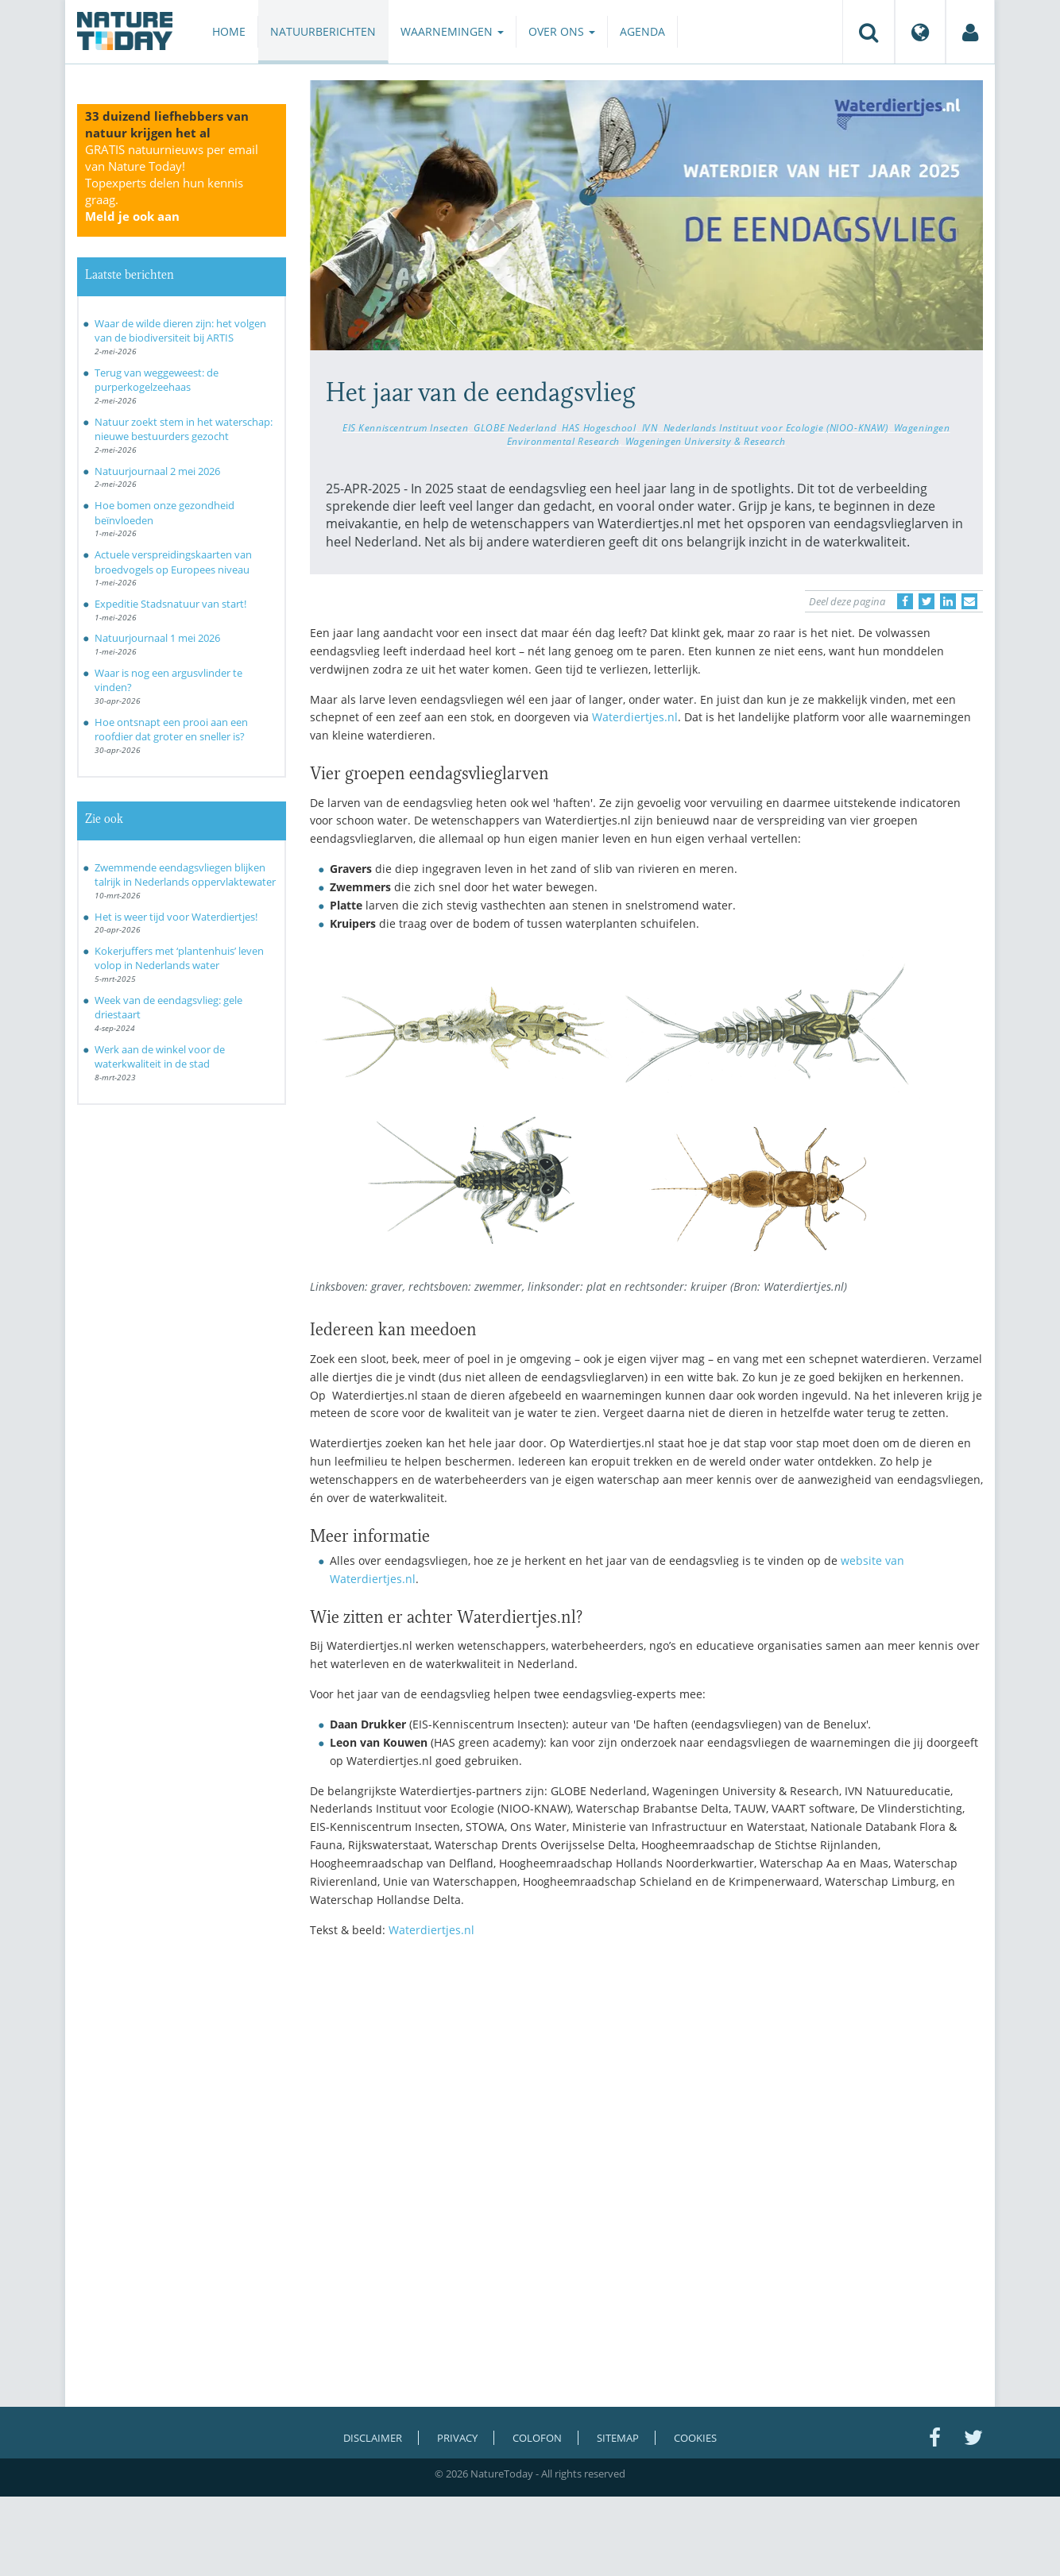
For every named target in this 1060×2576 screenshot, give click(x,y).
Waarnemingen (452, 31)
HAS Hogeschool (599, 427)
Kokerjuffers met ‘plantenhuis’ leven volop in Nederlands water (179, 958)
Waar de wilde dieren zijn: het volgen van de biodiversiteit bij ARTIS (180, 331)
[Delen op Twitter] (926, 601)
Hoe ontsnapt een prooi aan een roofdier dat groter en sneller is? (171, 729)
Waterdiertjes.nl (635, 716)
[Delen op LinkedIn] (948, 601)
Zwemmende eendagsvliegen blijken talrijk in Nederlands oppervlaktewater (185, 875)
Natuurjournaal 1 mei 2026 (157, 638)
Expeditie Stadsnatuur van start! (170, 604)
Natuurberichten (323, 31)
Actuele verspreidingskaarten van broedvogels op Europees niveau (173, 562)
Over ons (561, 31)
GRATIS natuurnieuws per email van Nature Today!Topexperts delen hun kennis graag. (171, 182)
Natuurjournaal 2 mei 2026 (157, 471)
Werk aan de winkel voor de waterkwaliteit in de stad (160, 1057)
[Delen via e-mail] (969, 601)
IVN (650, 427)
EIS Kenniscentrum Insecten (405, 427)
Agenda (642, 31)
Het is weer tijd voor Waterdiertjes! (176, 917)
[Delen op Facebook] (905, 601)
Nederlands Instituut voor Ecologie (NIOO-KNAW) (775, 427)
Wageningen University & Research (705, 440)
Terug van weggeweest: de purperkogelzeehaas (157, 380)
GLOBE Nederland (515, 427)
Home (229, 31)
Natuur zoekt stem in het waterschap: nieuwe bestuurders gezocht (184, 429)
